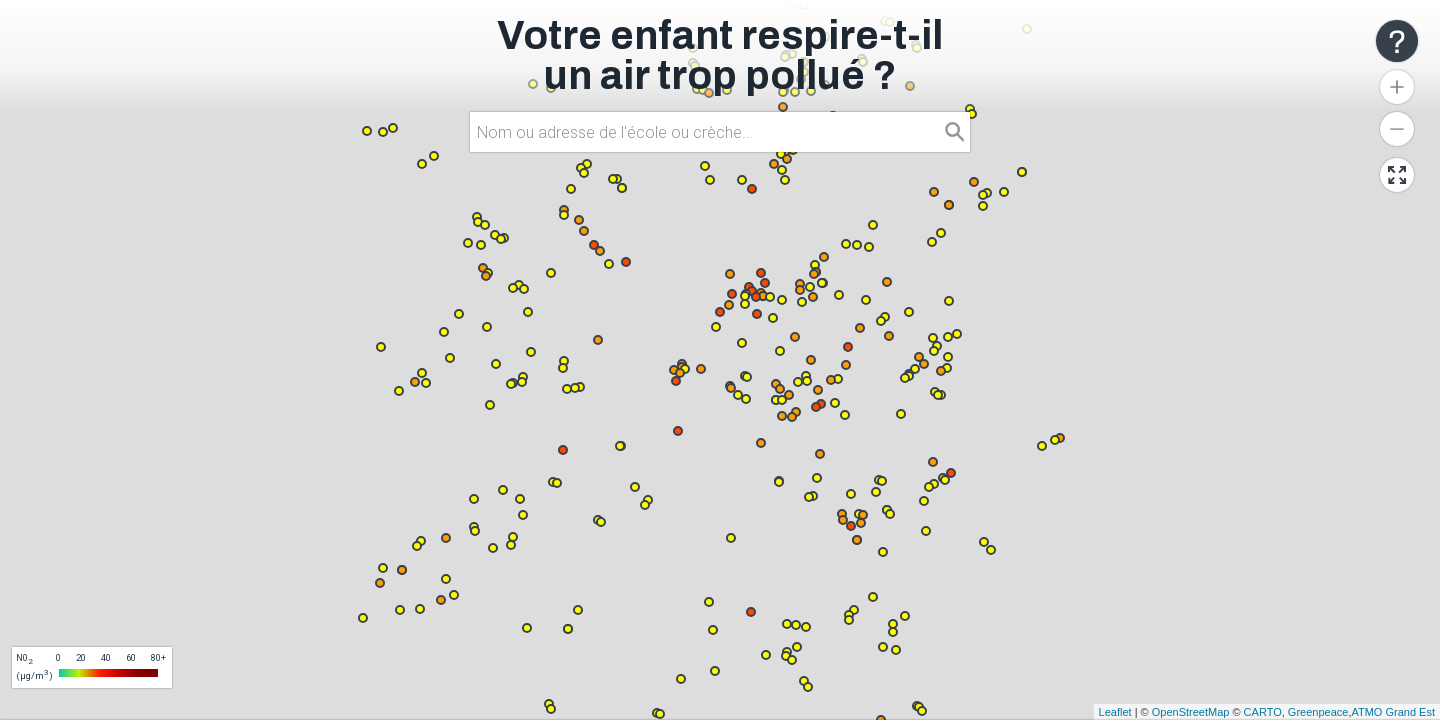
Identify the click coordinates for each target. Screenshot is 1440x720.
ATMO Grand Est (1393, 712)
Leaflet (1115, 712)
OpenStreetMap (1191, 712)
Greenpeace (1318, 712)
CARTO (1263, 712)
